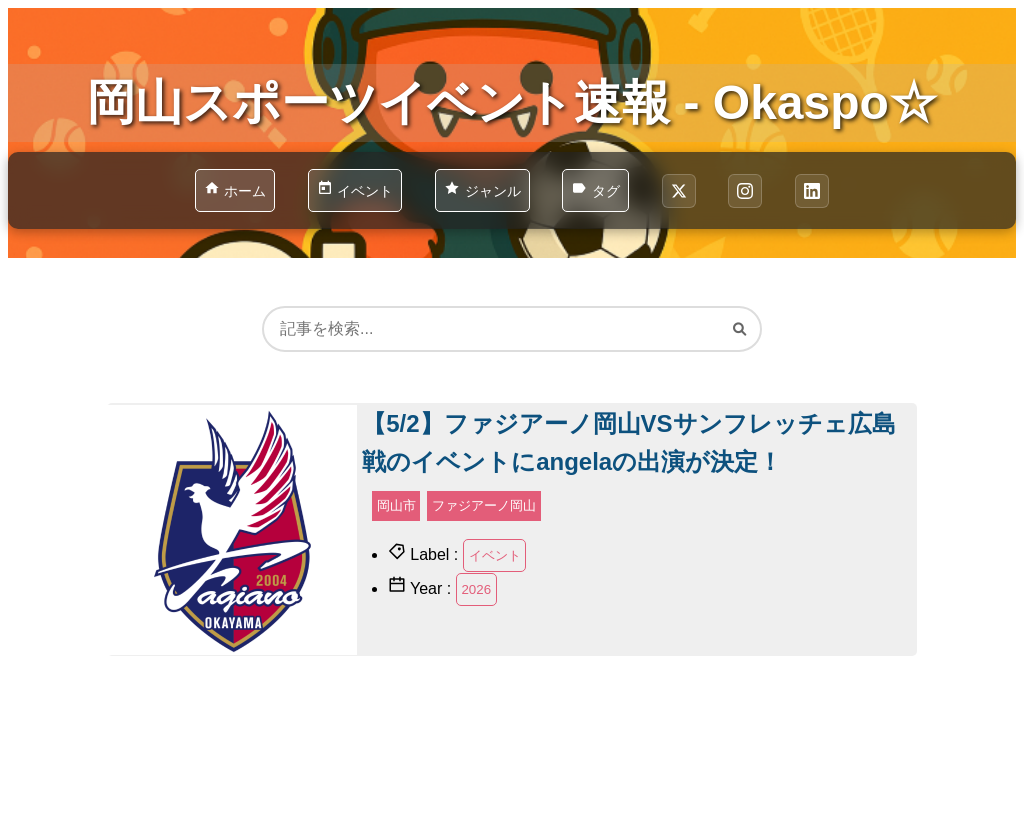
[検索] (739, 328)
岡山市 (396, 505)
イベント (495, 555)
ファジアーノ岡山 (484, 505)
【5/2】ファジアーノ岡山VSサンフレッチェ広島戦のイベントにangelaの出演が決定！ (628, 442)
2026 (476, 589)
